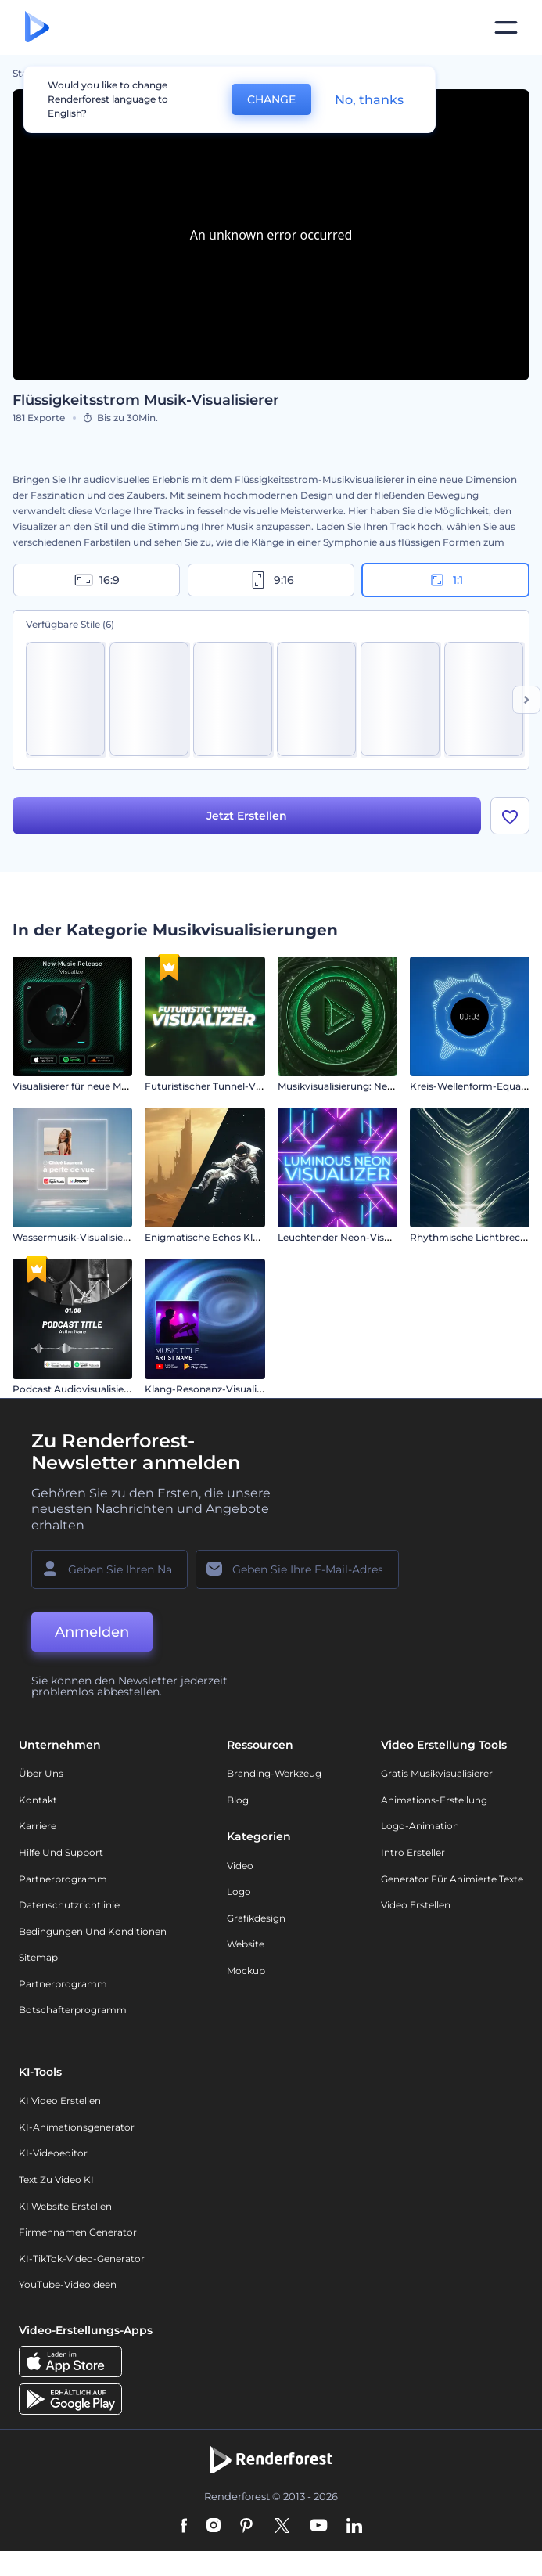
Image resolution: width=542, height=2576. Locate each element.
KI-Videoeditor (53, 2156)
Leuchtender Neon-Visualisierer (352, 1240)
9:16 (271, 580)
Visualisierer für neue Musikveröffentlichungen (121, 1089)
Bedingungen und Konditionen (93, 1934)
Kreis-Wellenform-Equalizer (475, 1089)
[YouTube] (319, 2529)
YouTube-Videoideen (68, 2287)
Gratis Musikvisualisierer (437, 1776)
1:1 (445, 580)
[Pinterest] (246, 2529)
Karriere (37, 1829)
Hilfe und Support (61, 1855)
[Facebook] (184, 2529)
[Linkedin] (354, 2529)
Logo (239, 1894)
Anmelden (92, 1634)
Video (240, 1868)
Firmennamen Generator (78, 2235)
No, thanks (369, 99)
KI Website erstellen (65, 2208)
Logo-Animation (420, 1829)
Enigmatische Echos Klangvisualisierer (235, 1240)
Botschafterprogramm (73, 2013)
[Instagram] (213, 2529)
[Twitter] (282, 2529)
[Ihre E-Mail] (297, 1571)
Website (245, 1947)
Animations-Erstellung (434, 1802)
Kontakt (38, 1802)
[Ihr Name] (109, 1571)
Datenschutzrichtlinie (69, 1908)
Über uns (41, 1776)
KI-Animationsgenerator (77, 2129)
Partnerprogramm (63, 1881)
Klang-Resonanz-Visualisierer (213, 1391)
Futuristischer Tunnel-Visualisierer (225, 1089)
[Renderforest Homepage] (37, 28)
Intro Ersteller (413, 1855)
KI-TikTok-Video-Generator (82, 2261)
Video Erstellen (415, 1908)
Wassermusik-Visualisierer (74, 1240)
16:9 (97, 580)
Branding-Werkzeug (274, 1776)
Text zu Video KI (56, 2182)
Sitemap (38, 1960)
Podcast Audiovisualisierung (79, 1391)
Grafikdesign (256, 1920)
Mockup (246, 1973)
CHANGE (271, 99)
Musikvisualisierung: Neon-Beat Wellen (369, 1089)
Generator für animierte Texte (452, 1881)
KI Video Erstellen (60, 2103)
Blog (238, 1802)
